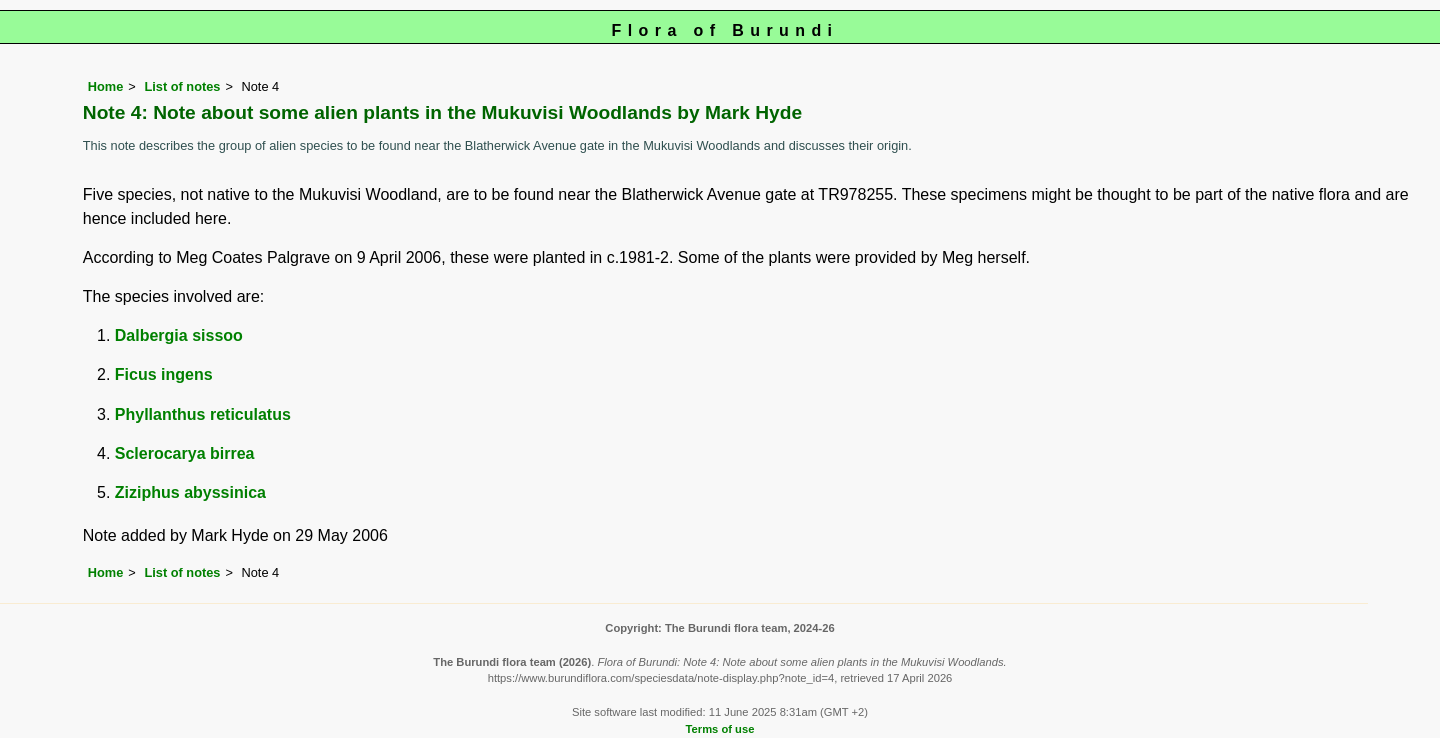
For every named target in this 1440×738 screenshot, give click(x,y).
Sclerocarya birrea (185, 453)
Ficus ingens (164, 374)
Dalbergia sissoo (179, 335)
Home (106, 86)
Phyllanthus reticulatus (203, 414)
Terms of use (720, 729)
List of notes (182, 86)
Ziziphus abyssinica (190, 492)
